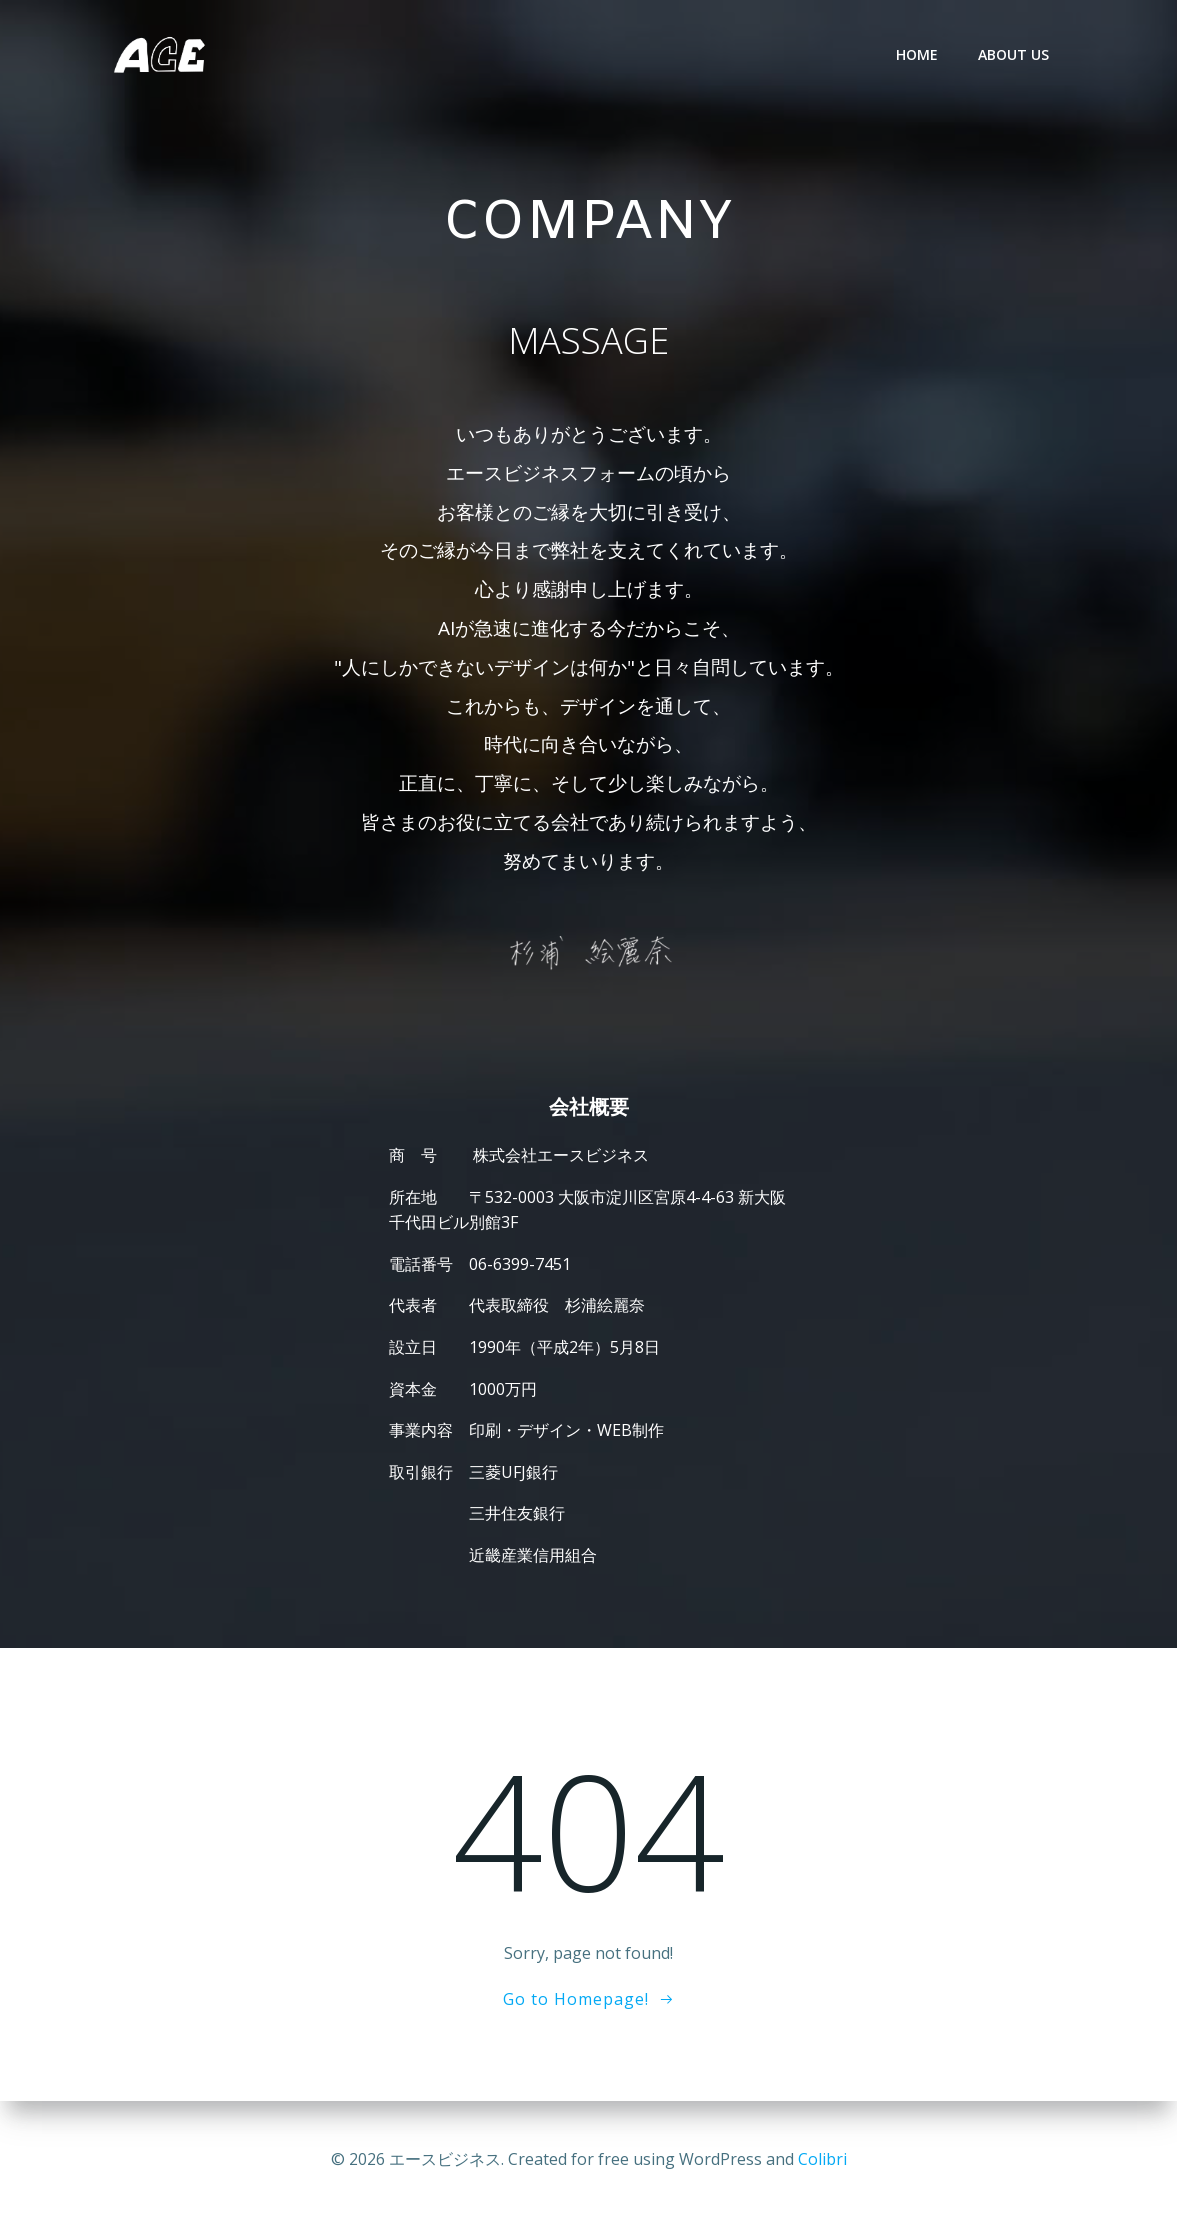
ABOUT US (1013, 54)
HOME (917, 54)
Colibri (822, 2159)
